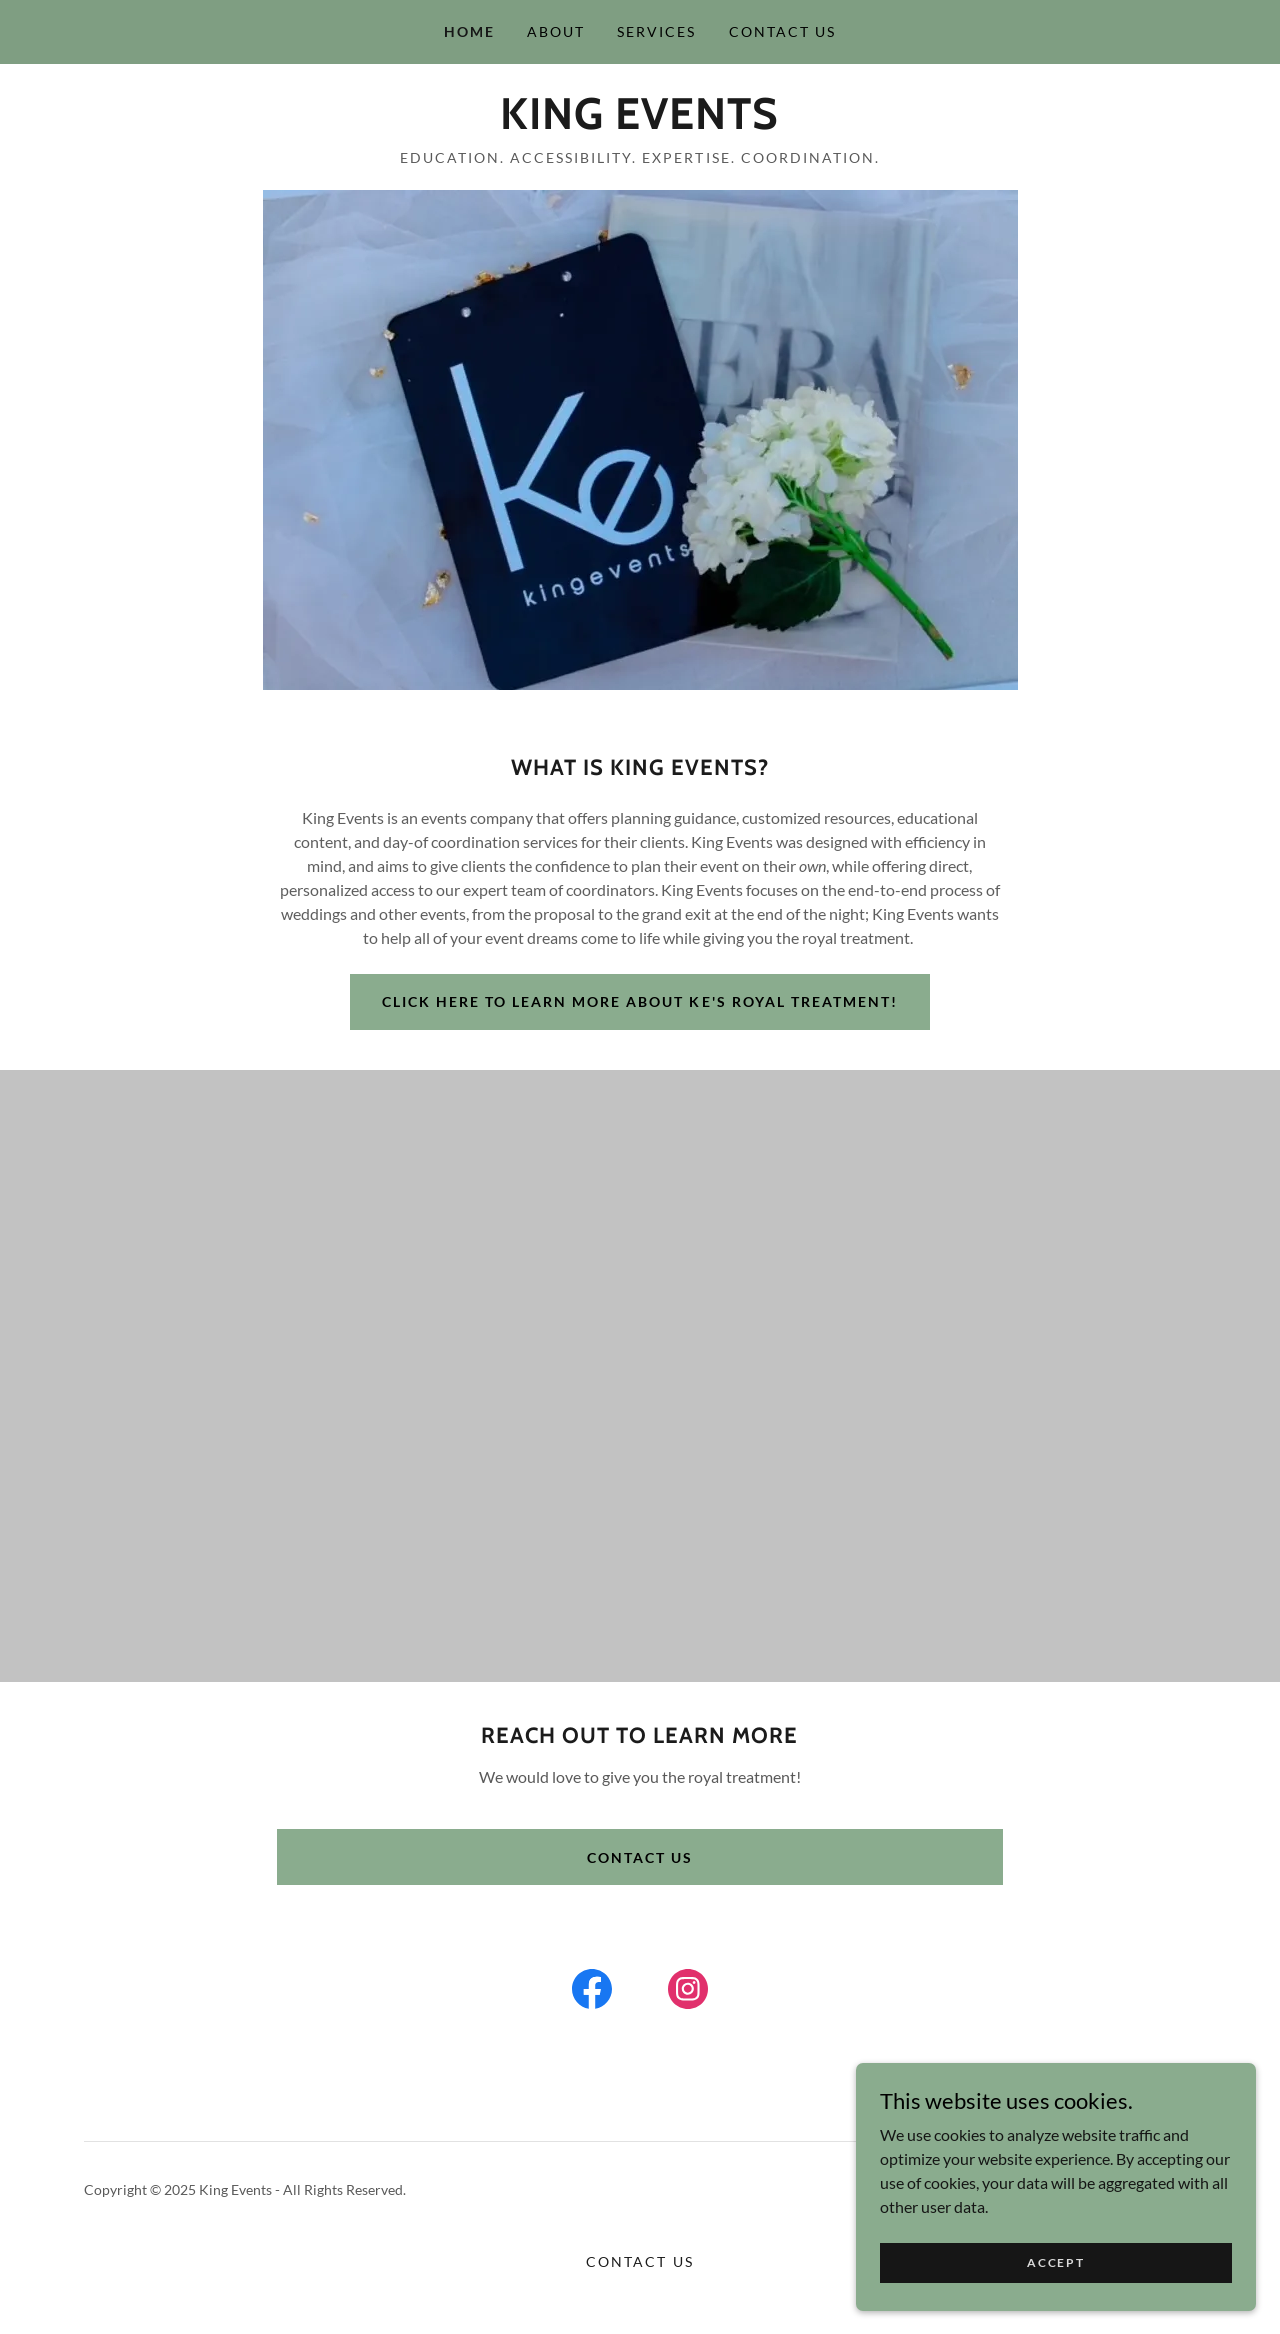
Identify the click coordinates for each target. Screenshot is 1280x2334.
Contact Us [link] (782, 31)
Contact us (640, 1900)
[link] (639, 122)
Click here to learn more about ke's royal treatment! (639, 1001)
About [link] (556, 31)
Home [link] (469, 31)
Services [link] (656, 31)
